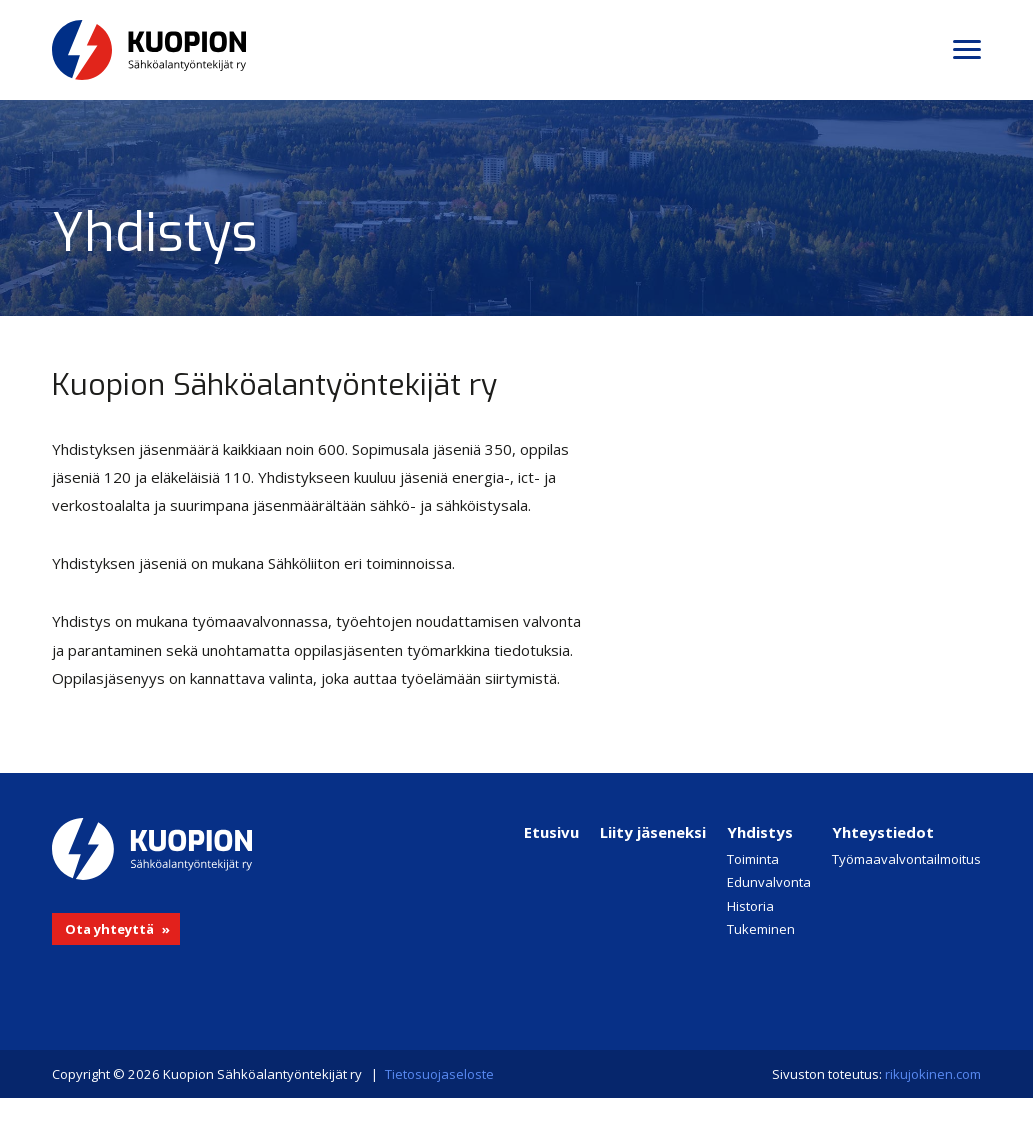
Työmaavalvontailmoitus (906, 859)
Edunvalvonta (769, 882)
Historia (750, 906)
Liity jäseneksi (653, 832)
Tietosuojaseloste (439, 1074)
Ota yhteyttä (109, 929)
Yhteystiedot (883, 832)
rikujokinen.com (933, 1074)
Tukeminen (761, 929)
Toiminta (753, 859)
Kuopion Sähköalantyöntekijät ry (212, 50)
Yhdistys (760, 832)
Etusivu (551, 832)
